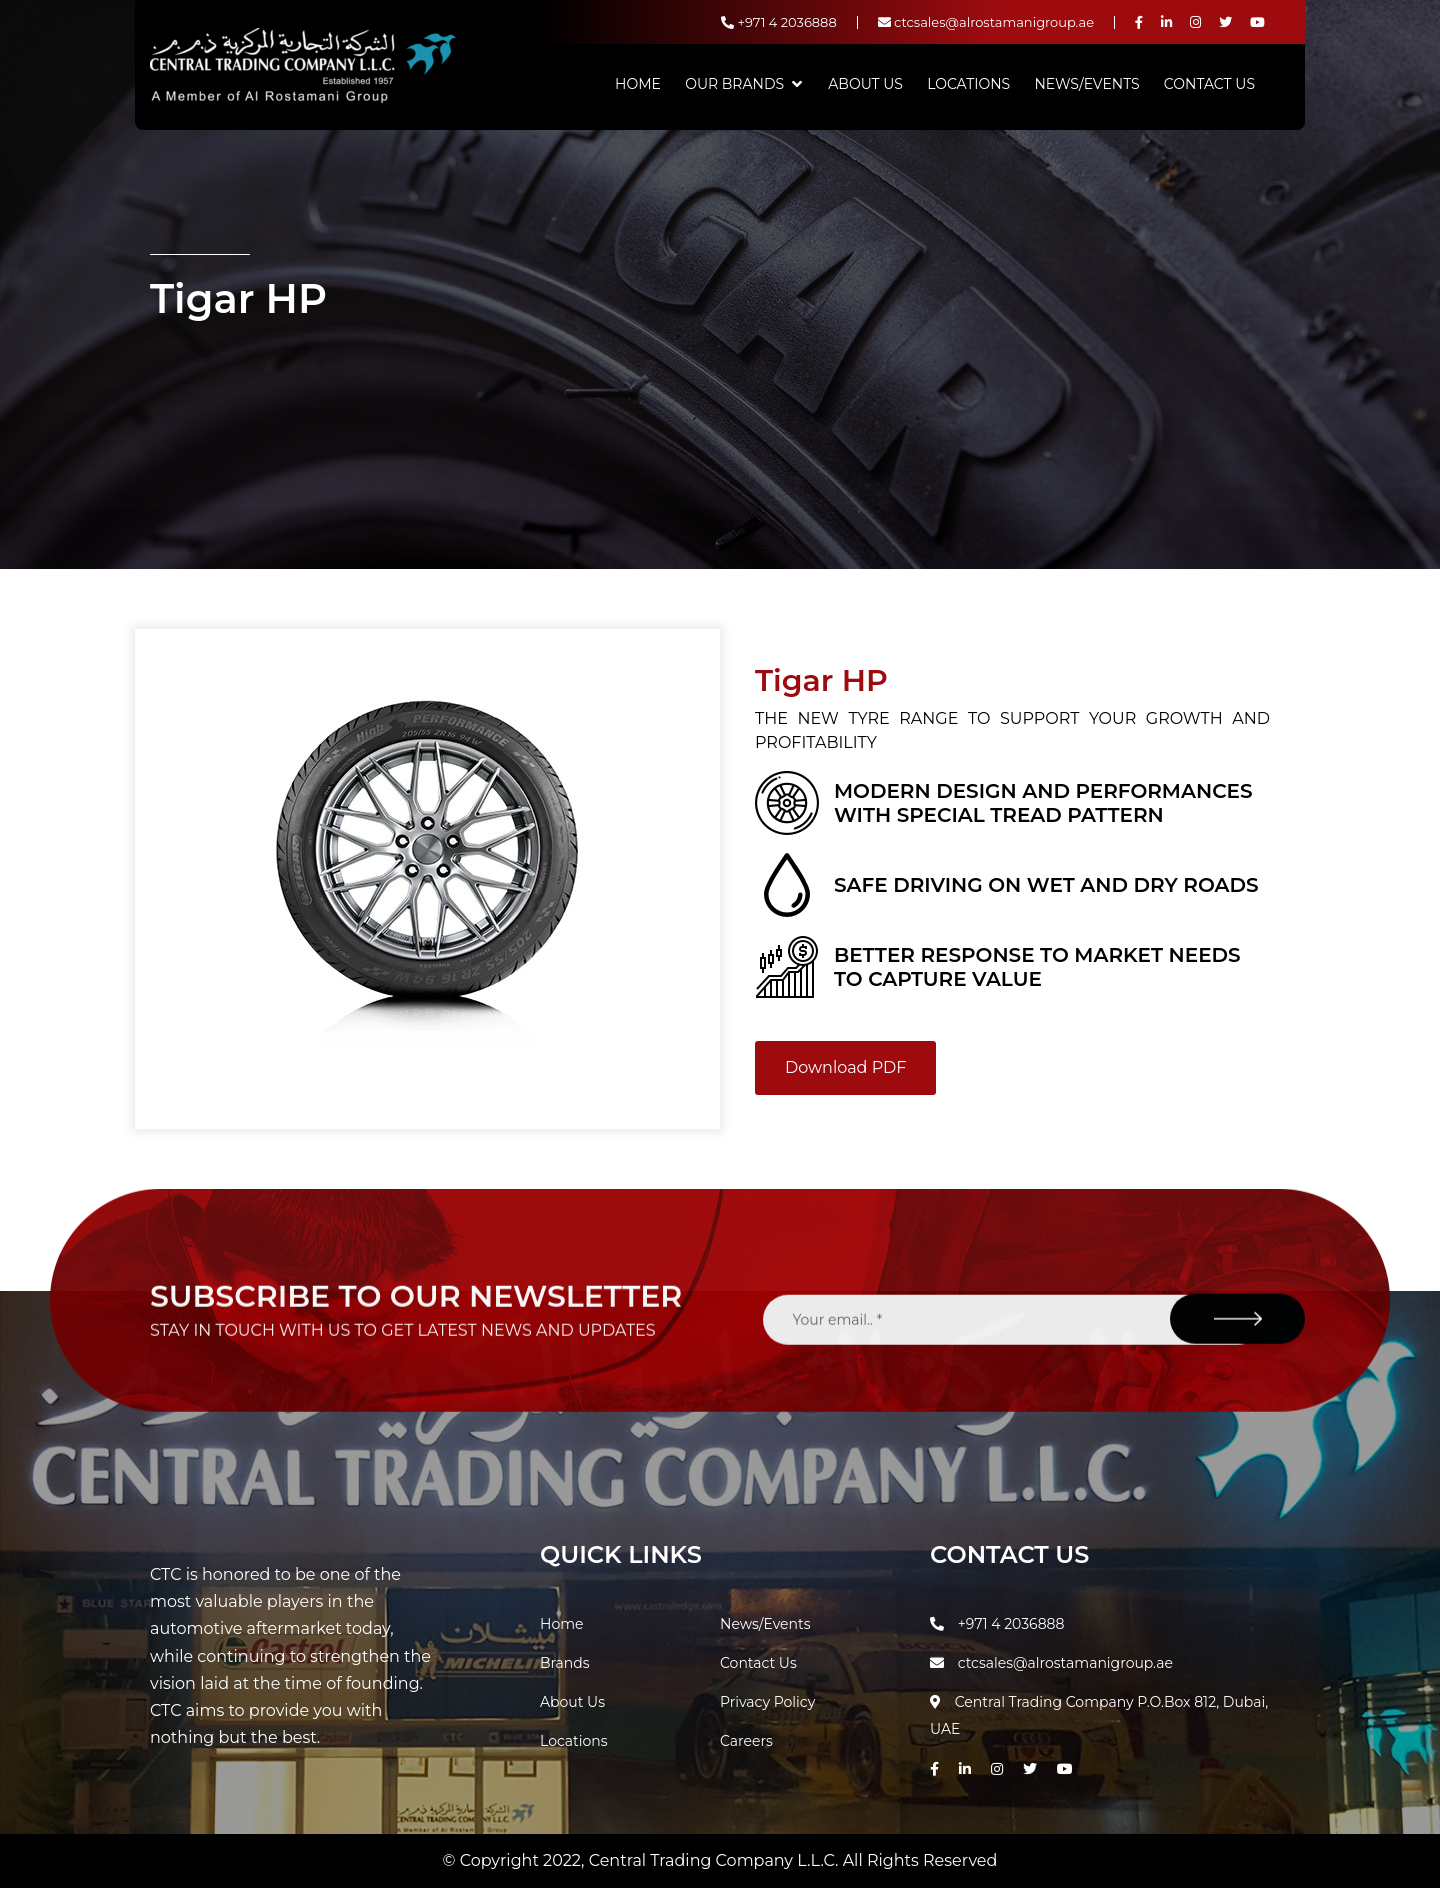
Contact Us (1209, 84)
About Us (865, 84)
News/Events (1086, 84)
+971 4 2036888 (779, 22)
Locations (968, 84)
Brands (565, 1663)
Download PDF (845, 1067)
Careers (746, 1741)
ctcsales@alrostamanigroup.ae (986, 22)
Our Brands (734, 84)
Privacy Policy (767, 1702)
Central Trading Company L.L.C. (716, 1860)
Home (638, 84)
